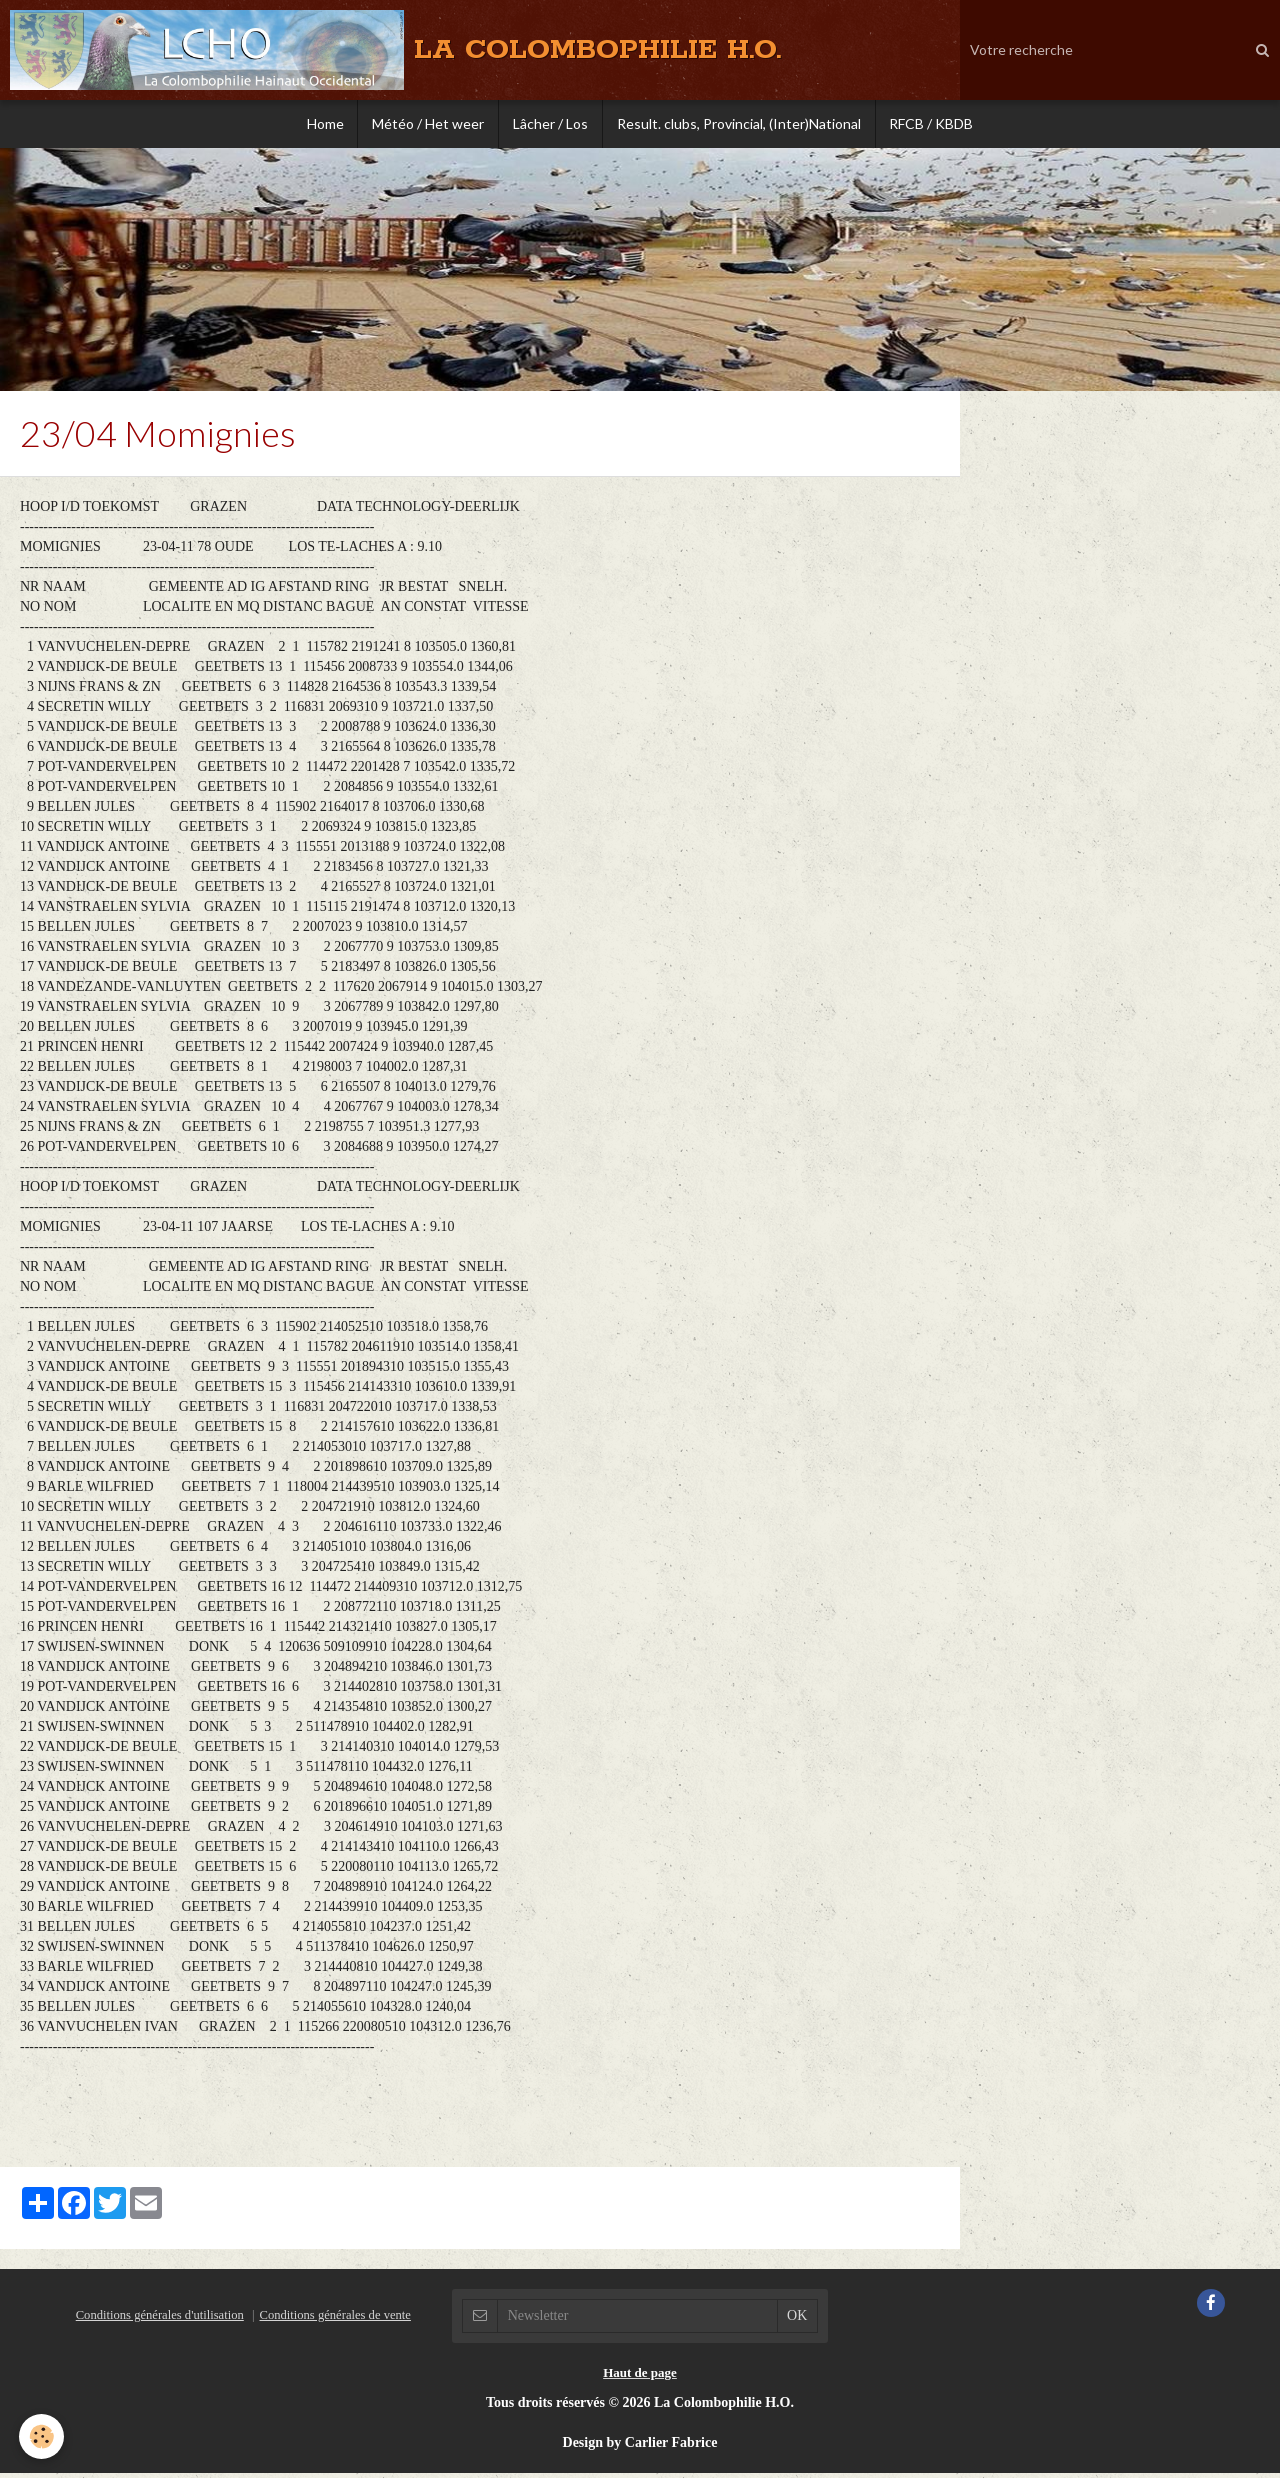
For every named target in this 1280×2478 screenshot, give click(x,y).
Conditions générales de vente (334, 2320)
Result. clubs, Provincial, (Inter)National (741, 124)
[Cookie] (42, 2436)
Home (320, 124)
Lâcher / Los (550, 124)
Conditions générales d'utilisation (160, 2320)
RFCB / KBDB (936, 124)
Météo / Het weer (426, 124)
